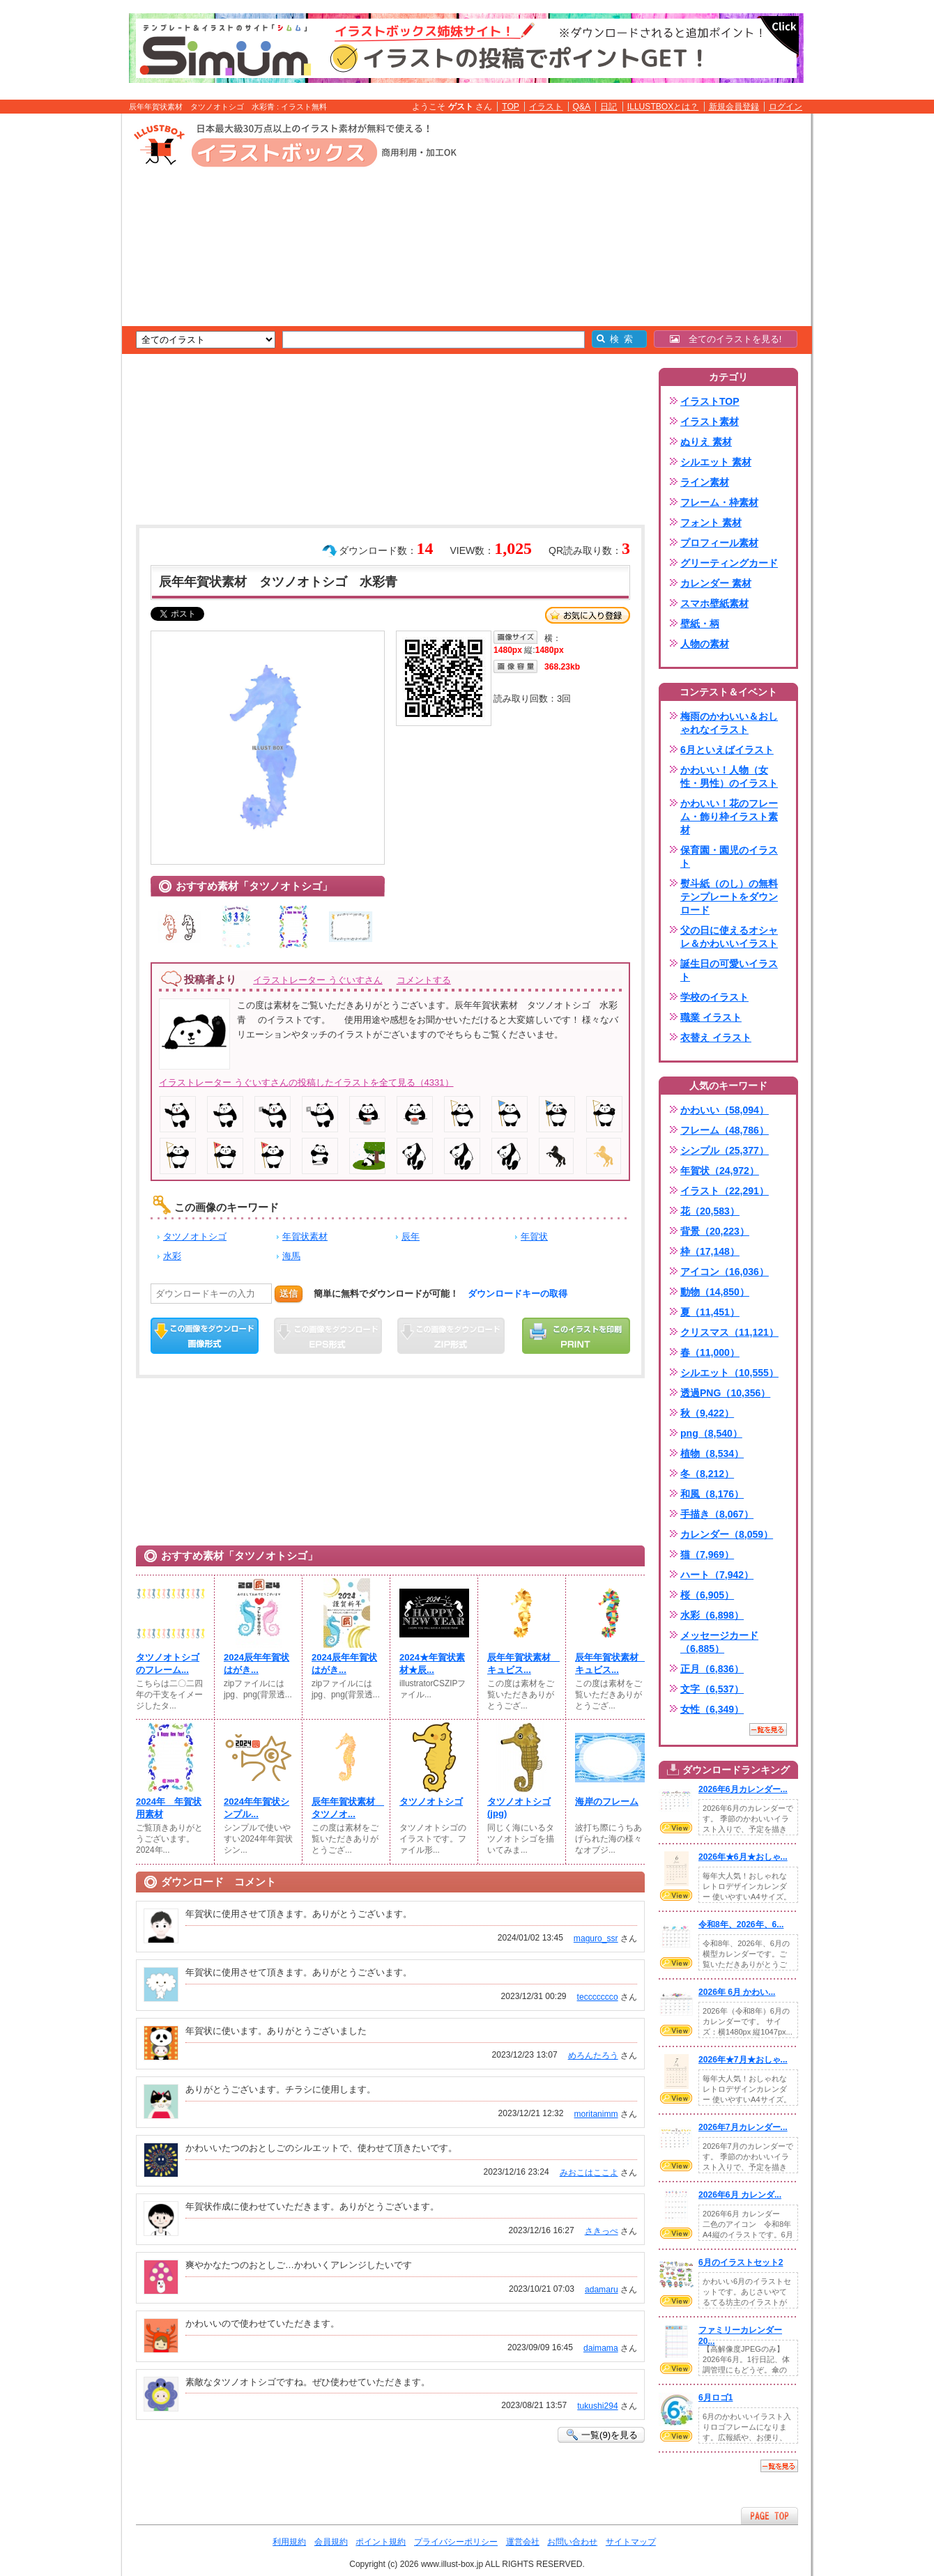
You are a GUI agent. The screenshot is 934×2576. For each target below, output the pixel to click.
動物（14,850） (714, 1291)
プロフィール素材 (719, 542)
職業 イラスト (711, 1017)
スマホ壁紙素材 (714, 603)
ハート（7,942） (716, 1574)
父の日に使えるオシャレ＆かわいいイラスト (729, 937)
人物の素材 (704, 643)
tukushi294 (597, 2406)
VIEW (676, 1827)
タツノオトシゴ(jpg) (519, 1807)
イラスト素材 (709, 421)
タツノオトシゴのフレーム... (167, 1663)
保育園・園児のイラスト (729, 856)
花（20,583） (710, 1211)
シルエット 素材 (715, 462)
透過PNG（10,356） (725, 1392)
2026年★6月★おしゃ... (743, 1857)
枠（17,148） (710, 1251)
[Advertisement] (56, 330)
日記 (608, 106)
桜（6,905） (707, 1595)
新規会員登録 (734, 106)
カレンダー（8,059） (726, 1534)
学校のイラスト (714, 997)
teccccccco (597, 1997)
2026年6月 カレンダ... (739, 2195)
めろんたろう (593, 2055)
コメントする (424, 980)
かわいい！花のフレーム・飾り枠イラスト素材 (729, 816)
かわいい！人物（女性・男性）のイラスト (729, 776)
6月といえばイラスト (727, 749)
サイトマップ (631, 2542)
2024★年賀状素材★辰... (432, 1663)
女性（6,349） (712, 1709)
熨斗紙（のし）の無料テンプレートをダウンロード (729, 897)
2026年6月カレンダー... (743, 1789)
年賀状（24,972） (719, 1170)
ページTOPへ (769, 2515)
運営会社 (522, 2542)
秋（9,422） (707, 1413)
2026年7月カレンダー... (743, 2127)
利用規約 (289, 2542)
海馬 (291, 1256)
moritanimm (596, 2114)
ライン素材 (704, 482)
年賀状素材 (305, 1236)
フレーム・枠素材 (719, 502)
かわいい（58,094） (724, 1110)
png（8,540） (711, 1433)
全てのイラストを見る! (726, 339)
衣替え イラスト (715, 1037)
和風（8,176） (712, 1493)
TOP (510, 106)
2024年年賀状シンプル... (256, 1807)
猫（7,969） (707, 1554)
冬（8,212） (707, 1473)
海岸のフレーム (606, 1801)
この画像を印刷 (576, 1336)
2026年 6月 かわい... (736, 1992)
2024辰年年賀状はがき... (256, 1663)
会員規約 (331, 2542)
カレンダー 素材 (715, 583)
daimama (600, 2348)
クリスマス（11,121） (729, 1332)
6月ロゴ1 (715, 2398)
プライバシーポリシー (456, 2542)
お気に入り (587, 615)
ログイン (785, 106)
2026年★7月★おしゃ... (743, 2060)
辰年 (410, 1236)
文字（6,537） (712, 1689)
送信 (289, 1293)
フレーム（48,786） (724, 1130)
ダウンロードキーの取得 (517, 1293)
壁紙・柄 (699, 623)
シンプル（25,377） (724, 1150)
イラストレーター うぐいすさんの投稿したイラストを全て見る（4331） (306, 1082)
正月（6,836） (712, 1668)
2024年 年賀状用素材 (168, 1807)
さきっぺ (601, 2231)
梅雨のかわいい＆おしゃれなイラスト (729, 723)
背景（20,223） (714, 1231)
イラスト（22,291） (724, 1190)
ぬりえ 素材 (706, 441)
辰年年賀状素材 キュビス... (522, 1663)
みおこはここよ (589, 2172)
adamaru (601, 2290)
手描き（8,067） (716, 1514)
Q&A (582, 106)
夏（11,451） (710, 1312)
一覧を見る (768, 1729)
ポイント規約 (380, 2542)
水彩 (172, 1256)
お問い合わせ (572, 2542)
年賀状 (534, 1236)
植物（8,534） (712, 1453)
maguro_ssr (596, 1938)
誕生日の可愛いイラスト (729, 970)
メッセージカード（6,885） (719, 1642)
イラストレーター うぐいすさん (318, 980)
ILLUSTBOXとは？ (662, 106)
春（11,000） (710, 1352)
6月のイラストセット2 (740, 2262)
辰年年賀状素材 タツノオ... (346, 1807)
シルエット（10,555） (729, 1372)
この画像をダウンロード (205, 1336)
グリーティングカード (729, 563)
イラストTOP (710, 401)
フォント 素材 (711, 522)
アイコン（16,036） (724, 1271)
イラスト (545, 106)
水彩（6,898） (712, 1615)
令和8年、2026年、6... (740, 1924)
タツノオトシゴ (195, 1236)
